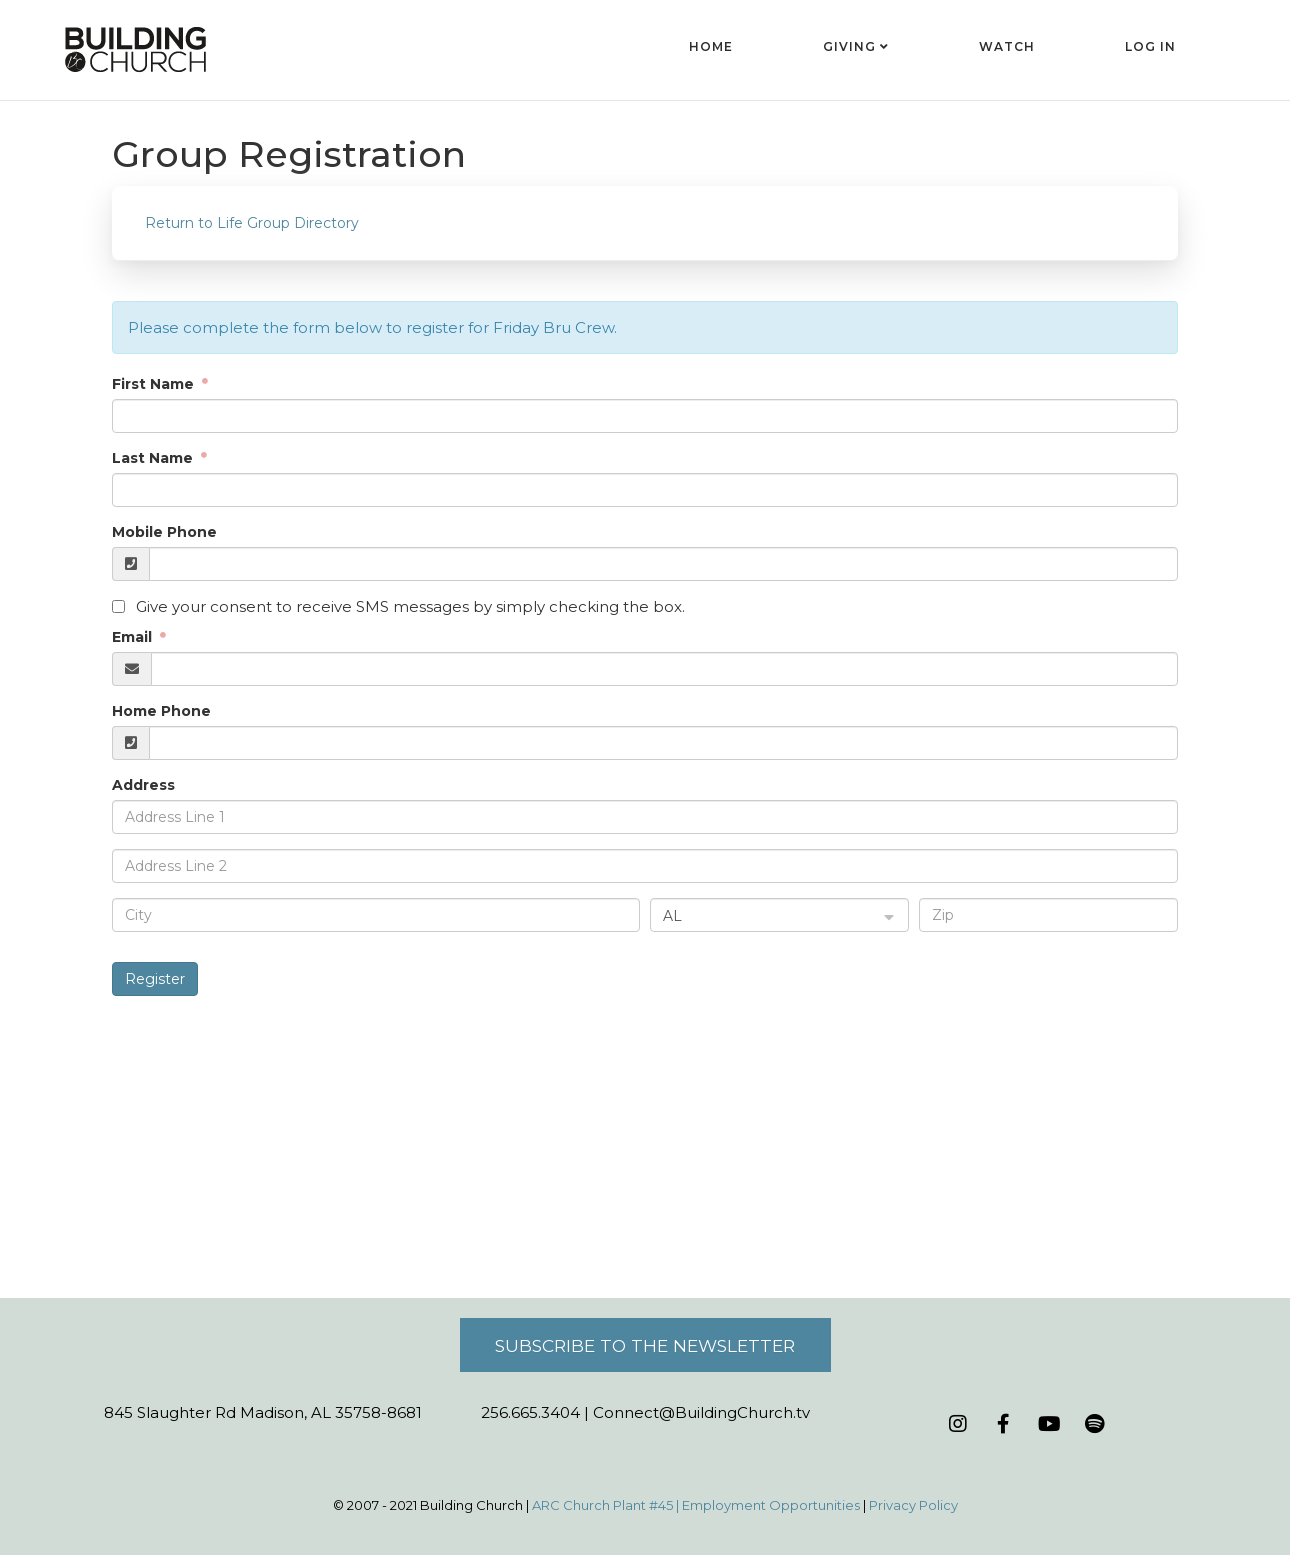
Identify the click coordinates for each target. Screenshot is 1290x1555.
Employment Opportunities (771, 1505)
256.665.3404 (530, 1412)
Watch (1007, 46)
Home (711, 46)
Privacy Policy (913, 1505)
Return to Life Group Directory (252, 223)
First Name (155, 384)
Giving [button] (856, 46)
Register (155, 979)
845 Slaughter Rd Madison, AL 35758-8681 (263, 1412)
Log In (1150, 46)
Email (134, 637)
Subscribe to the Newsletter (645, 1345)
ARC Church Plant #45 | (607, 1505)
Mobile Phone (164, 532)
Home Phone (161, 711)
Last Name (154, 458)
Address (143, 785)
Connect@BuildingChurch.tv (701, 1412)
